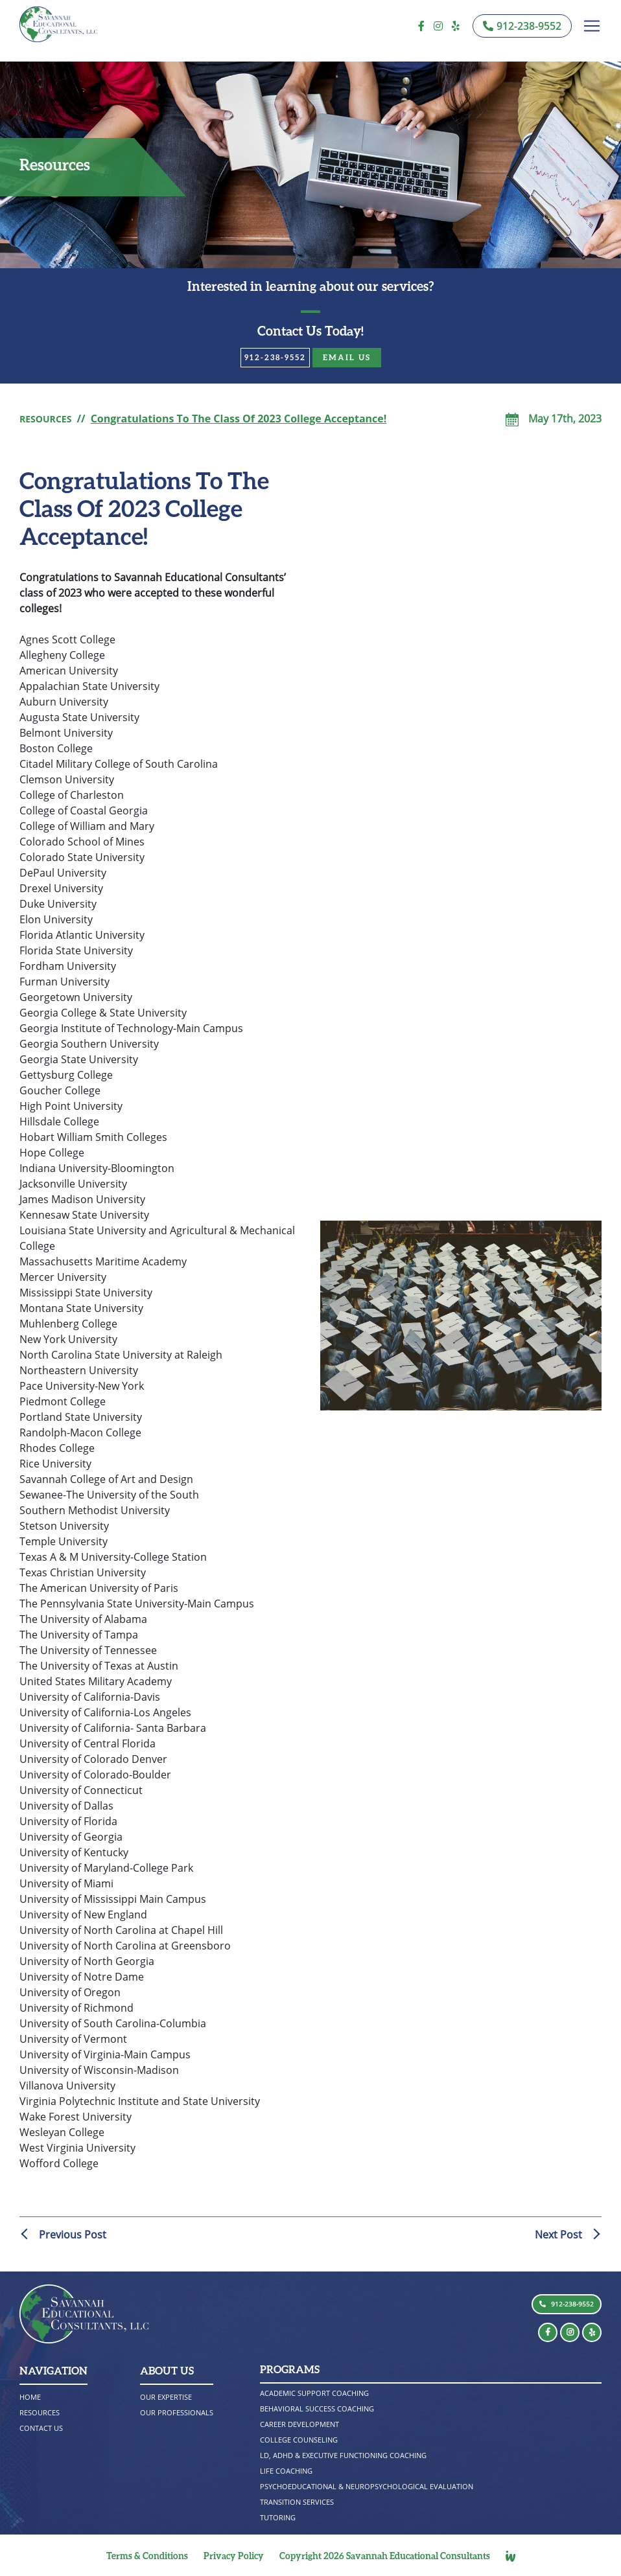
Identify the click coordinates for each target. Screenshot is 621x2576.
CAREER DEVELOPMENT (303, 2424)
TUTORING (279, 2517)
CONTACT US (43, 2427)
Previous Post (72, 2234)
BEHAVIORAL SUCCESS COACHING (323, 2408)
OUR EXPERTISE (168, 2396)
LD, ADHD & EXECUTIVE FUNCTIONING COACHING (351, 2455)
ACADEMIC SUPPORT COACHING (319, 2392)
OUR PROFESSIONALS (179, 2412)
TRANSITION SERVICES (300, 2501)
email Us (347, 357)
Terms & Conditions (147, 2555)
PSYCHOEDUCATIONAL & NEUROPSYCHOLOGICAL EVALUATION (376, 2486)
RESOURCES (49, 418)
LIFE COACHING (288, 2470)
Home (31, 2396)
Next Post (558, 2234)
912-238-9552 (275, 357)
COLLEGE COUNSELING (302, 2439)
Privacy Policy (234, 2555)
